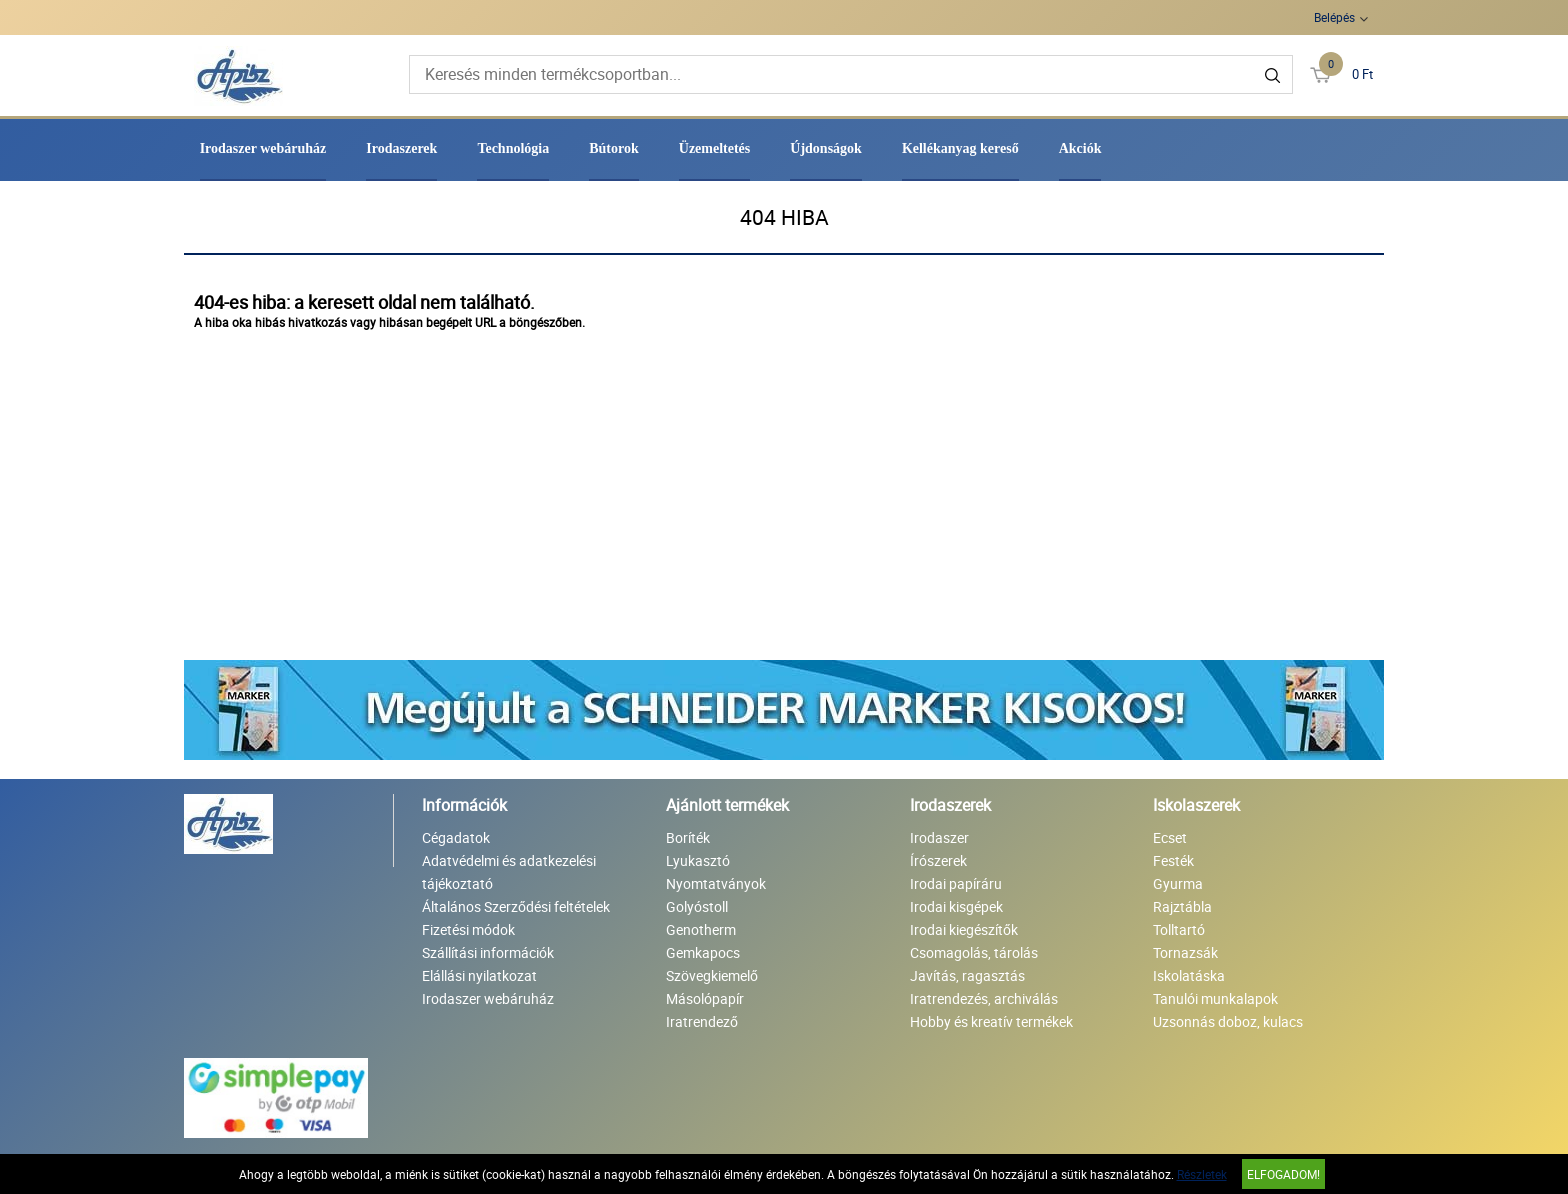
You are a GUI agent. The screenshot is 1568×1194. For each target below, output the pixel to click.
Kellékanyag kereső (960, 148)
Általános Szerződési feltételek (516, 906)
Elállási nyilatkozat (479, 975)
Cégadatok (456, 837)
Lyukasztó (698, 860)
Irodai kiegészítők (964, 929)
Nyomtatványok (716, 883)
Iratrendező (702, 1021)
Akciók (1080, 148)
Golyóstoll (697, 906)
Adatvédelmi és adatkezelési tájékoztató (509, 872)
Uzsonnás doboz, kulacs (1228, 1021)
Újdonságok (826, 148)
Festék (1173, 860)
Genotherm (701, 929)
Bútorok (614, 148)
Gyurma (1178, 883)
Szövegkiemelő (712, 975)
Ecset (1170, 837)
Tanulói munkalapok (1215, 998)
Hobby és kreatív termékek (991, 1021)
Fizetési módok (468, 929)
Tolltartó (1179, 929)
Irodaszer (939, 837)
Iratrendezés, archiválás (984, 998)
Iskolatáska (1189, 975)
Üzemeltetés (715, 148)
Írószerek (938, 860)
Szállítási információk (488, 952)
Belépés (1334, 17)
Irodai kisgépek (956, 906)
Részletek (1202, 1174)
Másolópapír (705, 998)
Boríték (688, 837)
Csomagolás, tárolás (974, 952)
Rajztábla (1182, 906)
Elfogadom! (1283, 1174)
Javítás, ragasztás (967, 975)
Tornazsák (1185, 952)
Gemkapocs (703, 952)
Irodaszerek (401, 148)
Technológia (513, 148)
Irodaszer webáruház (263, 148)
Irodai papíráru (956, 883)
